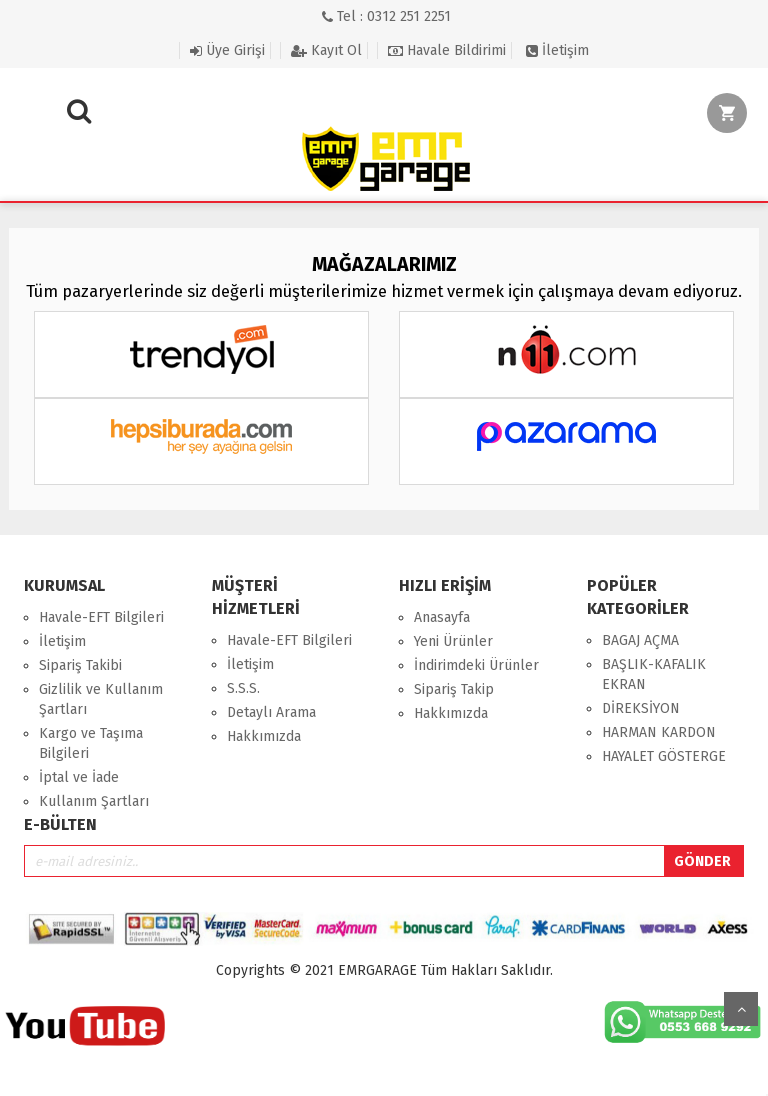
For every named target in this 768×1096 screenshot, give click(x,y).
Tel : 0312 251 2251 (386, 16)
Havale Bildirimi (447, 50)
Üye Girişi (227, 50)
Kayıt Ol (326, 50)
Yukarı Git (741, 1009)
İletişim (557, 50)
